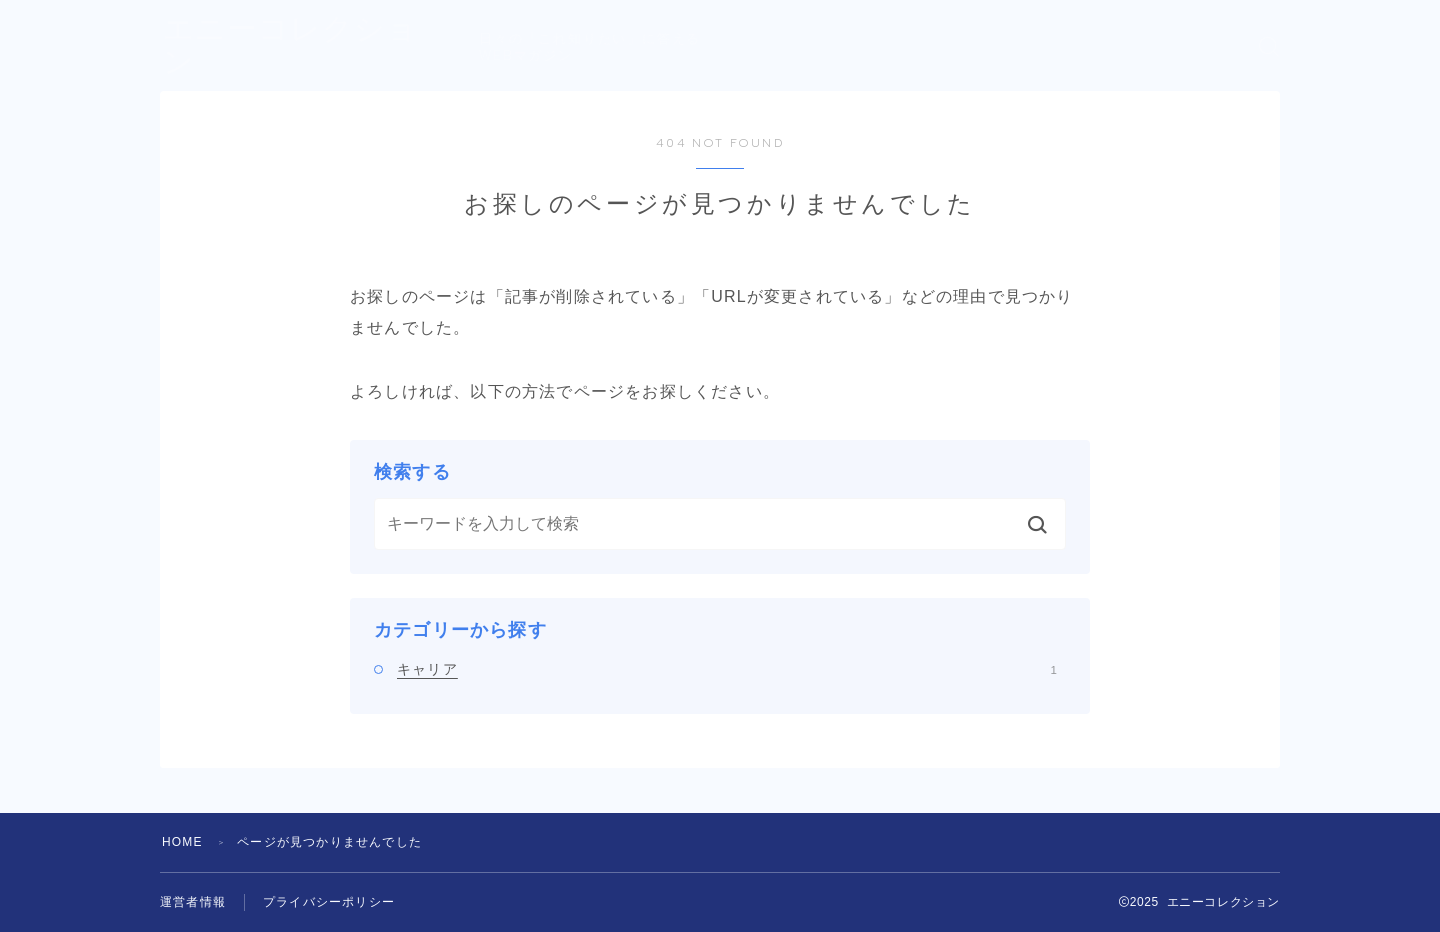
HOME (182, 842)
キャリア (727, 669)
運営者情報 (193, 902)
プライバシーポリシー (329, 902)
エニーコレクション (306, 46)
